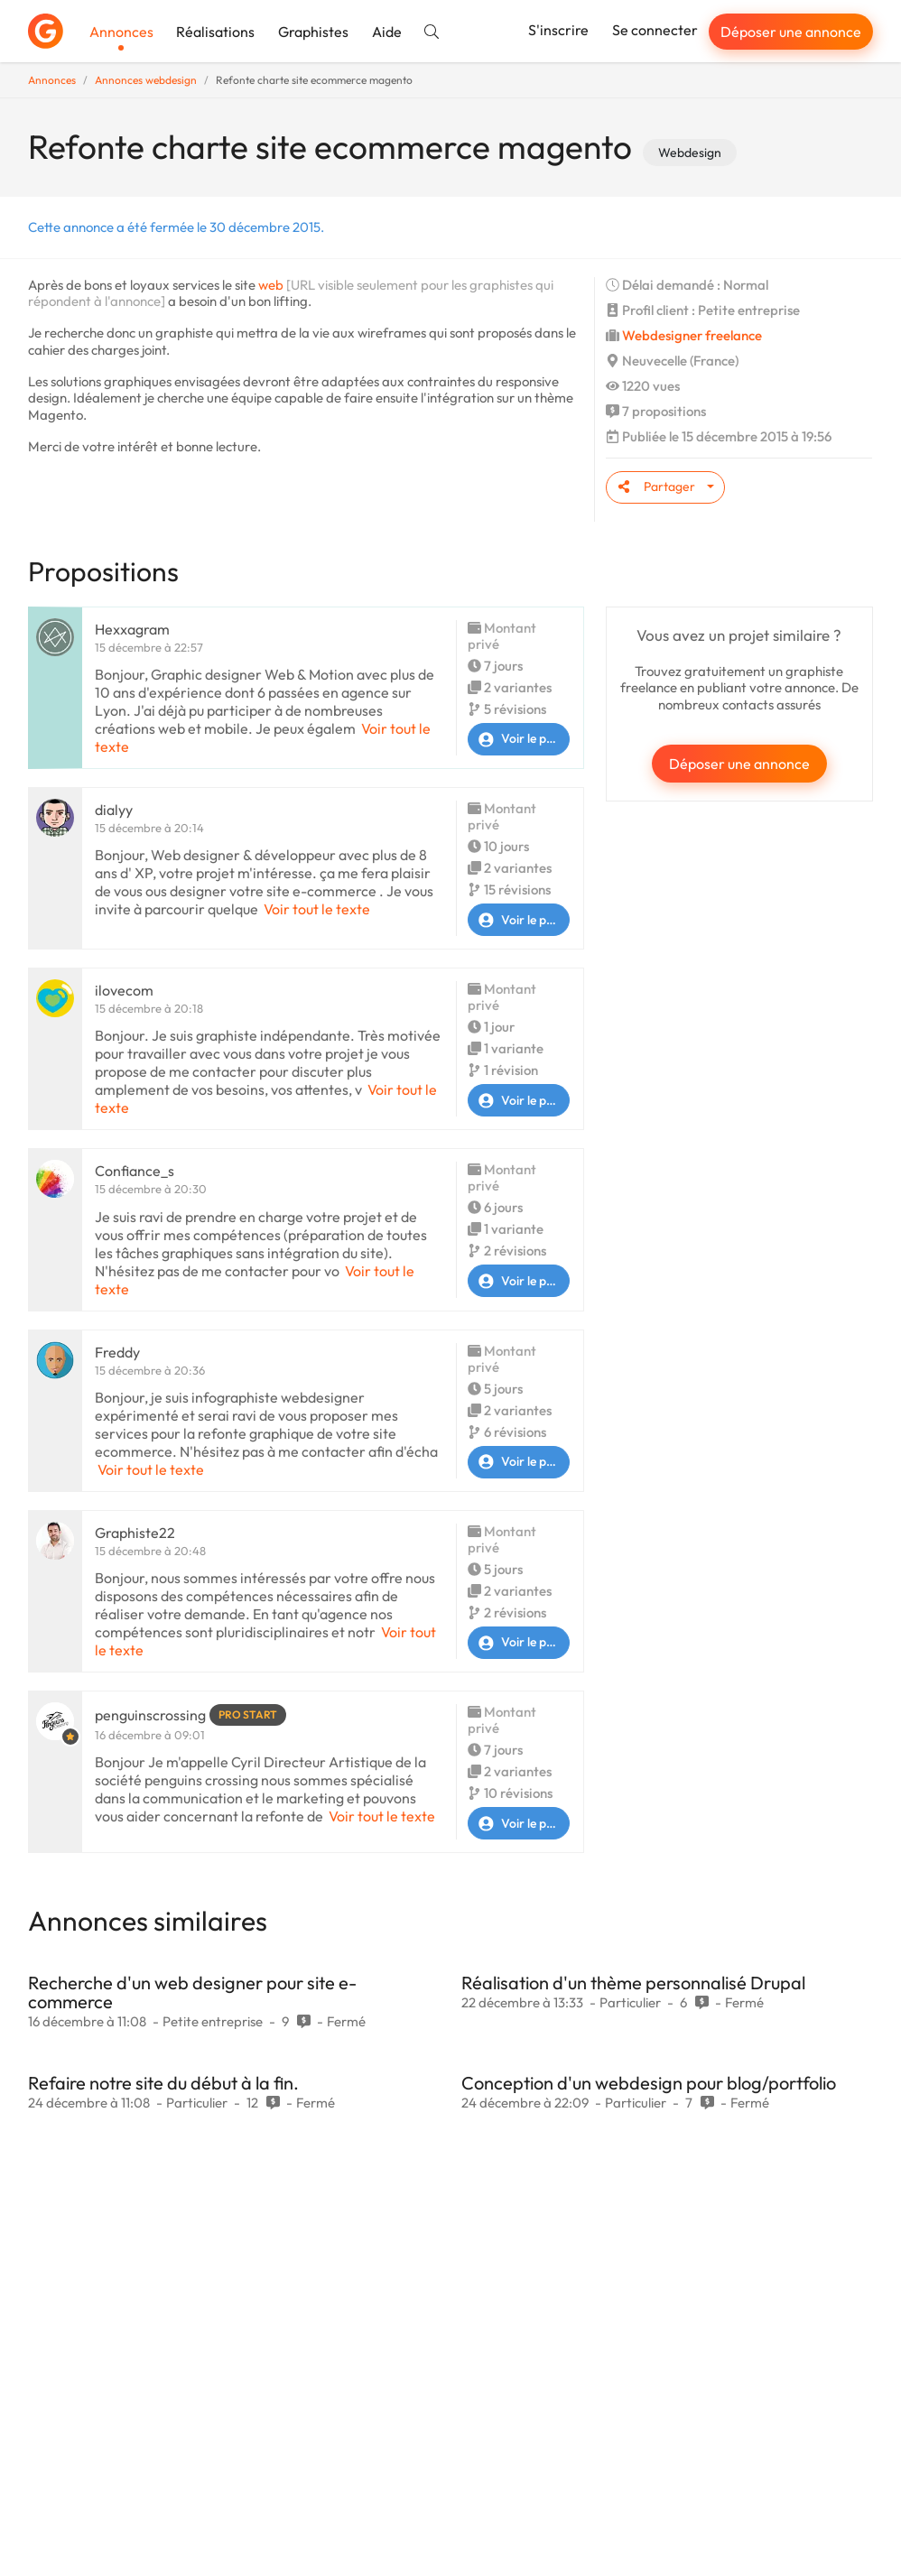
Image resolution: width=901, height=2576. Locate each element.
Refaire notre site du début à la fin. (163, 2082)
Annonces (121, 32)
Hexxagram (132, 629)
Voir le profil (519, 739)
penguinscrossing (150, 1715)
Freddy (117, 1352)
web (270, 284)
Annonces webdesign (146, 80)
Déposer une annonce (790, 32)
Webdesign (689, 152)
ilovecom (124, 990)
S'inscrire (558, 30)
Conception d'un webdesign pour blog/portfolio (648, 2082)
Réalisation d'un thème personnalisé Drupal (633, 1982)
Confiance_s (134, 1171)
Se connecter (655, 30)
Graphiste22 (135, 1533)
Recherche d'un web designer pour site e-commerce (192, 1992)
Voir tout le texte (317, 909)
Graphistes (313, 32)
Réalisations (215, 32)
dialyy (114, 810)
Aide (387, 32)
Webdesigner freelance (692, 335)
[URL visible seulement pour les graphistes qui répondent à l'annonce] (290, 293)
